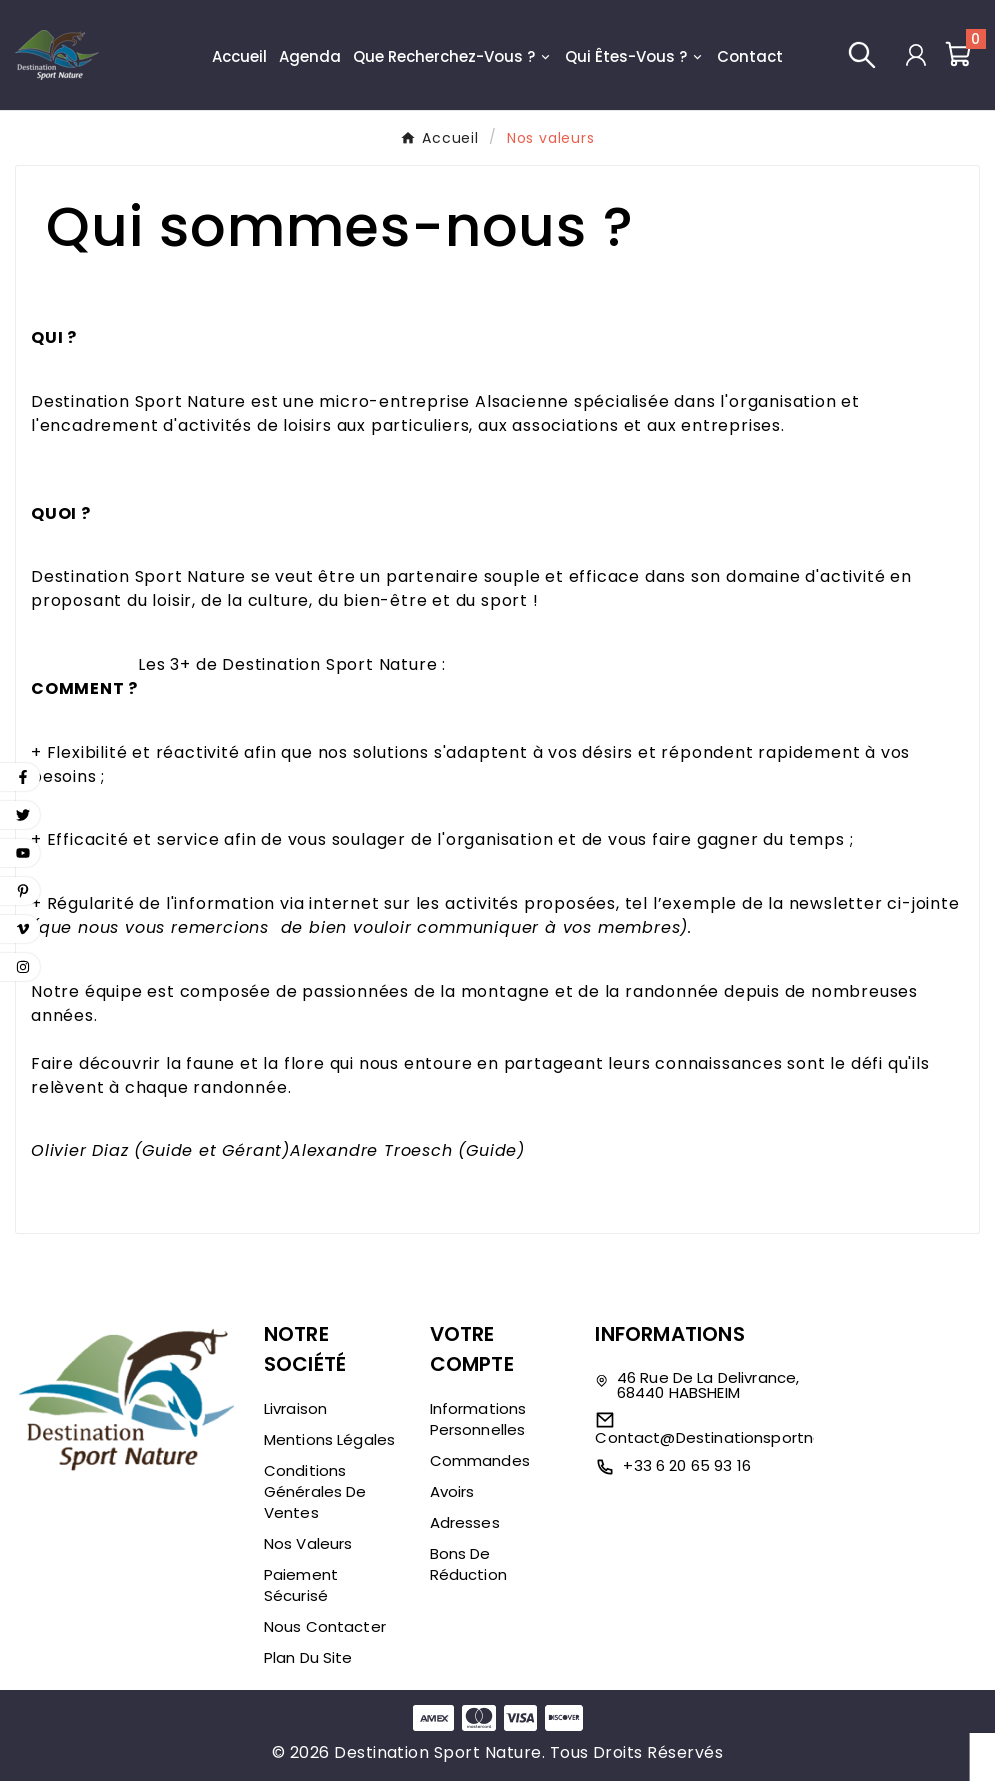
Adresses (465, 1522)
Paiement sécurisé (301, 1585)
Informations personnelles (478, 1419)
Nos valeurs (308, 1543)
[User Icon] (916, 55)
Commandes (480, 1460)
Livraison (295, 1408)
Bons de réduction (468, 1564)
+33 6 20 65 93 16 (687, 1465)
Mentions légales (329, 1439)
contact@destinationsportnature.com (745, 1437)
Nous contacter (325, 1626)
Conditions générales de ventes (315, 1491)
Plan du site (308, 1657)
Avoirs (452, 1491)
